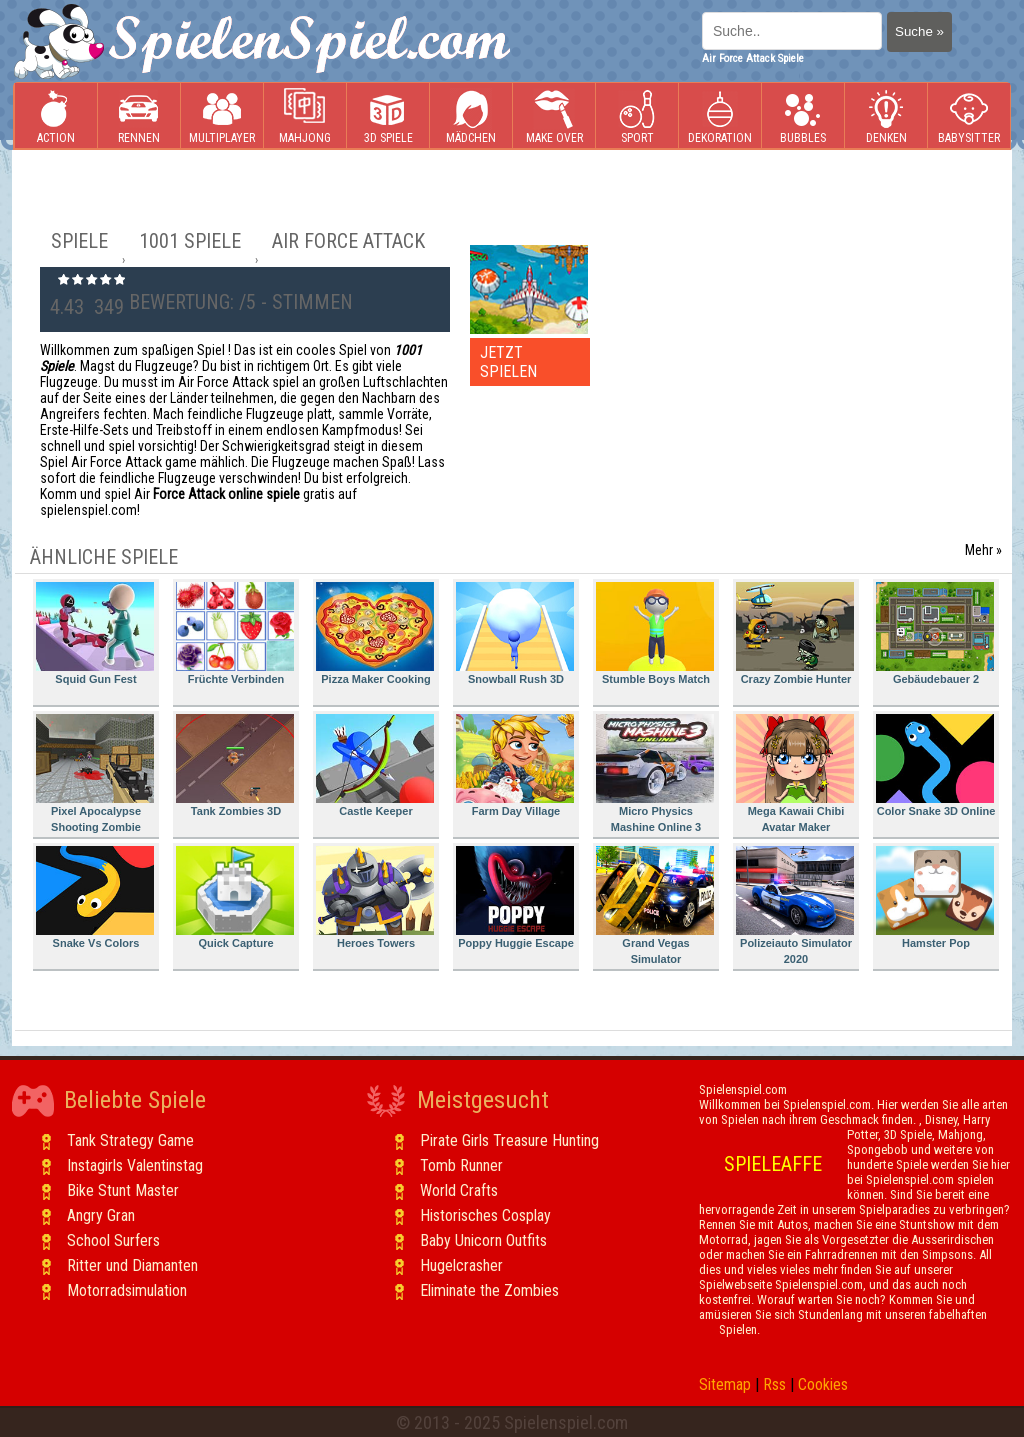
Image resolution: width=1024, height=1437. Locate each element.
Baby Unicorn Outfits (483, 1240)
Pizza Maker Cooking (375, 633)
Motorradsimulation (127, 1290)
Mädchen (471, 116)
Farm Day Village (515, 765)
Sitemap (725, 1384)
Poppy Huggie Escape (515, 897)
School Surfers (113, 1240)
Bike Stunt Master (123, 1190)
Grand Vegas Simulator (655, 905)
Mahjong (305, 116)
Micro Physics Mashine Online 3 (655, 773)
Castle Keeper (375, 765)
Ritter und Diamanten (132, 1265)
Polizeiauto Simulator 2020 (795, 905)
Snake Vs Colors (95, 897)
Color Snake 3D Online (935, 765)
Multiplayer (222, 116)
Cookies (823, 1384)
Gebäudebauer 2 (935, 633)
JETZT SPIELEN (508, 362)
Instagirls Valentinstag (135, 1165)
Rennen (139, 116)
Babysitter (969, 116)
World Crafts (459, 1190)
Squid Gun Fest (95, 633)
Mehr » (983, 550)
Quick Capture (235, 897)
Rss (774, 1384)
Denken (886, 116)
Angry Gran (101, 1215)
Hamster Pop (935, 897)
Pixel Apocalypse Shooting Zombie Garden (95, 776)
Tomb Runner (461, 1165)
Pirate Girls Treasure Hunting (509, 1140)
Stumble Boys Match (655, 633)
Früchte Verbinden (235, 633)
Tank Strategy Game (130, 1140)
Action (56, 116)
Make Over (554, 116)
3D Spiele (388, 116)
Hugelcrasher (461, 1265)
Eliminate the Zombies (489, 1290)
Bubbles (803, 116)
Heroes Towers (375, 897)
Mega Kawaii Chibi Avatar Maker (795, 773)
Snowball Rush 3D (515, 633)
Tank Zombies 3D (235, 765)
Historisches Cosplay (485, 1215)
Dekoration (720, 116)
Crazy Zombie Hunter (795, 633)
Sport (637, 116)
